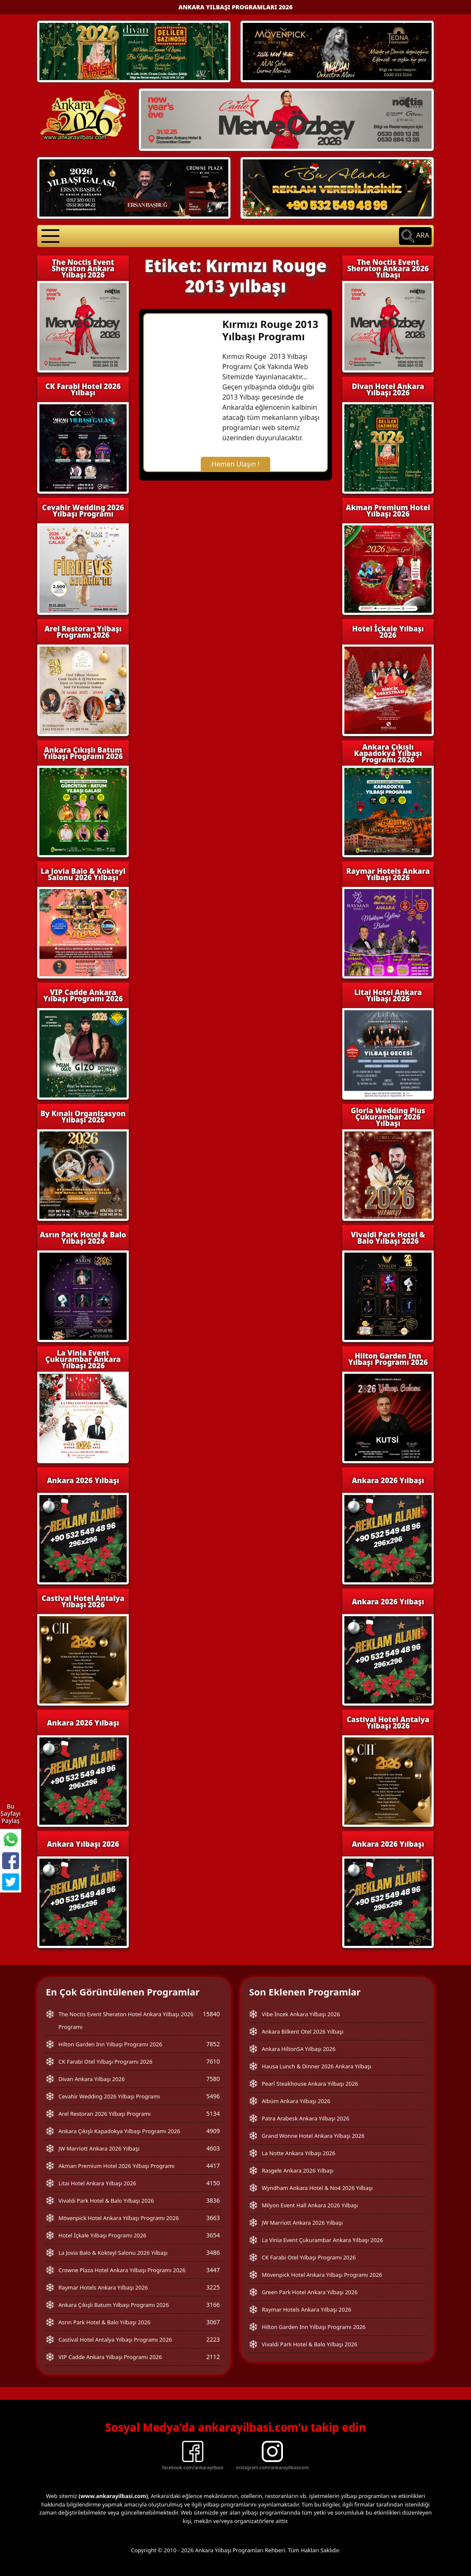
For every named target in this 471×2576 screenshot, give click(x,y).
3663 (213, 2218)
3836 (213, 2200)
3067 (213, 2322)
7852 (213, 2044)
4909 (213, 2131)
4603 (213, 2148)
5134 (213, 2113)
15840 (211, 2014)
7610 (213, 2061)
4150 (213, 2183)
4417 (213, 2166)
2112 (213, 2357)
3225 (213, 2287)
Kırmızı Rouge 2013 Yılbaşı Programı (270, 330)
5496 (213, 2096)
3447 (213, 2270)
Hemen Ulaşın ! (235, 464)
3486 (213, 2252)
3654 (213, 2235)
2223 (213, 2339)
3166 (213, 2305)
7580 (213, 2079)
